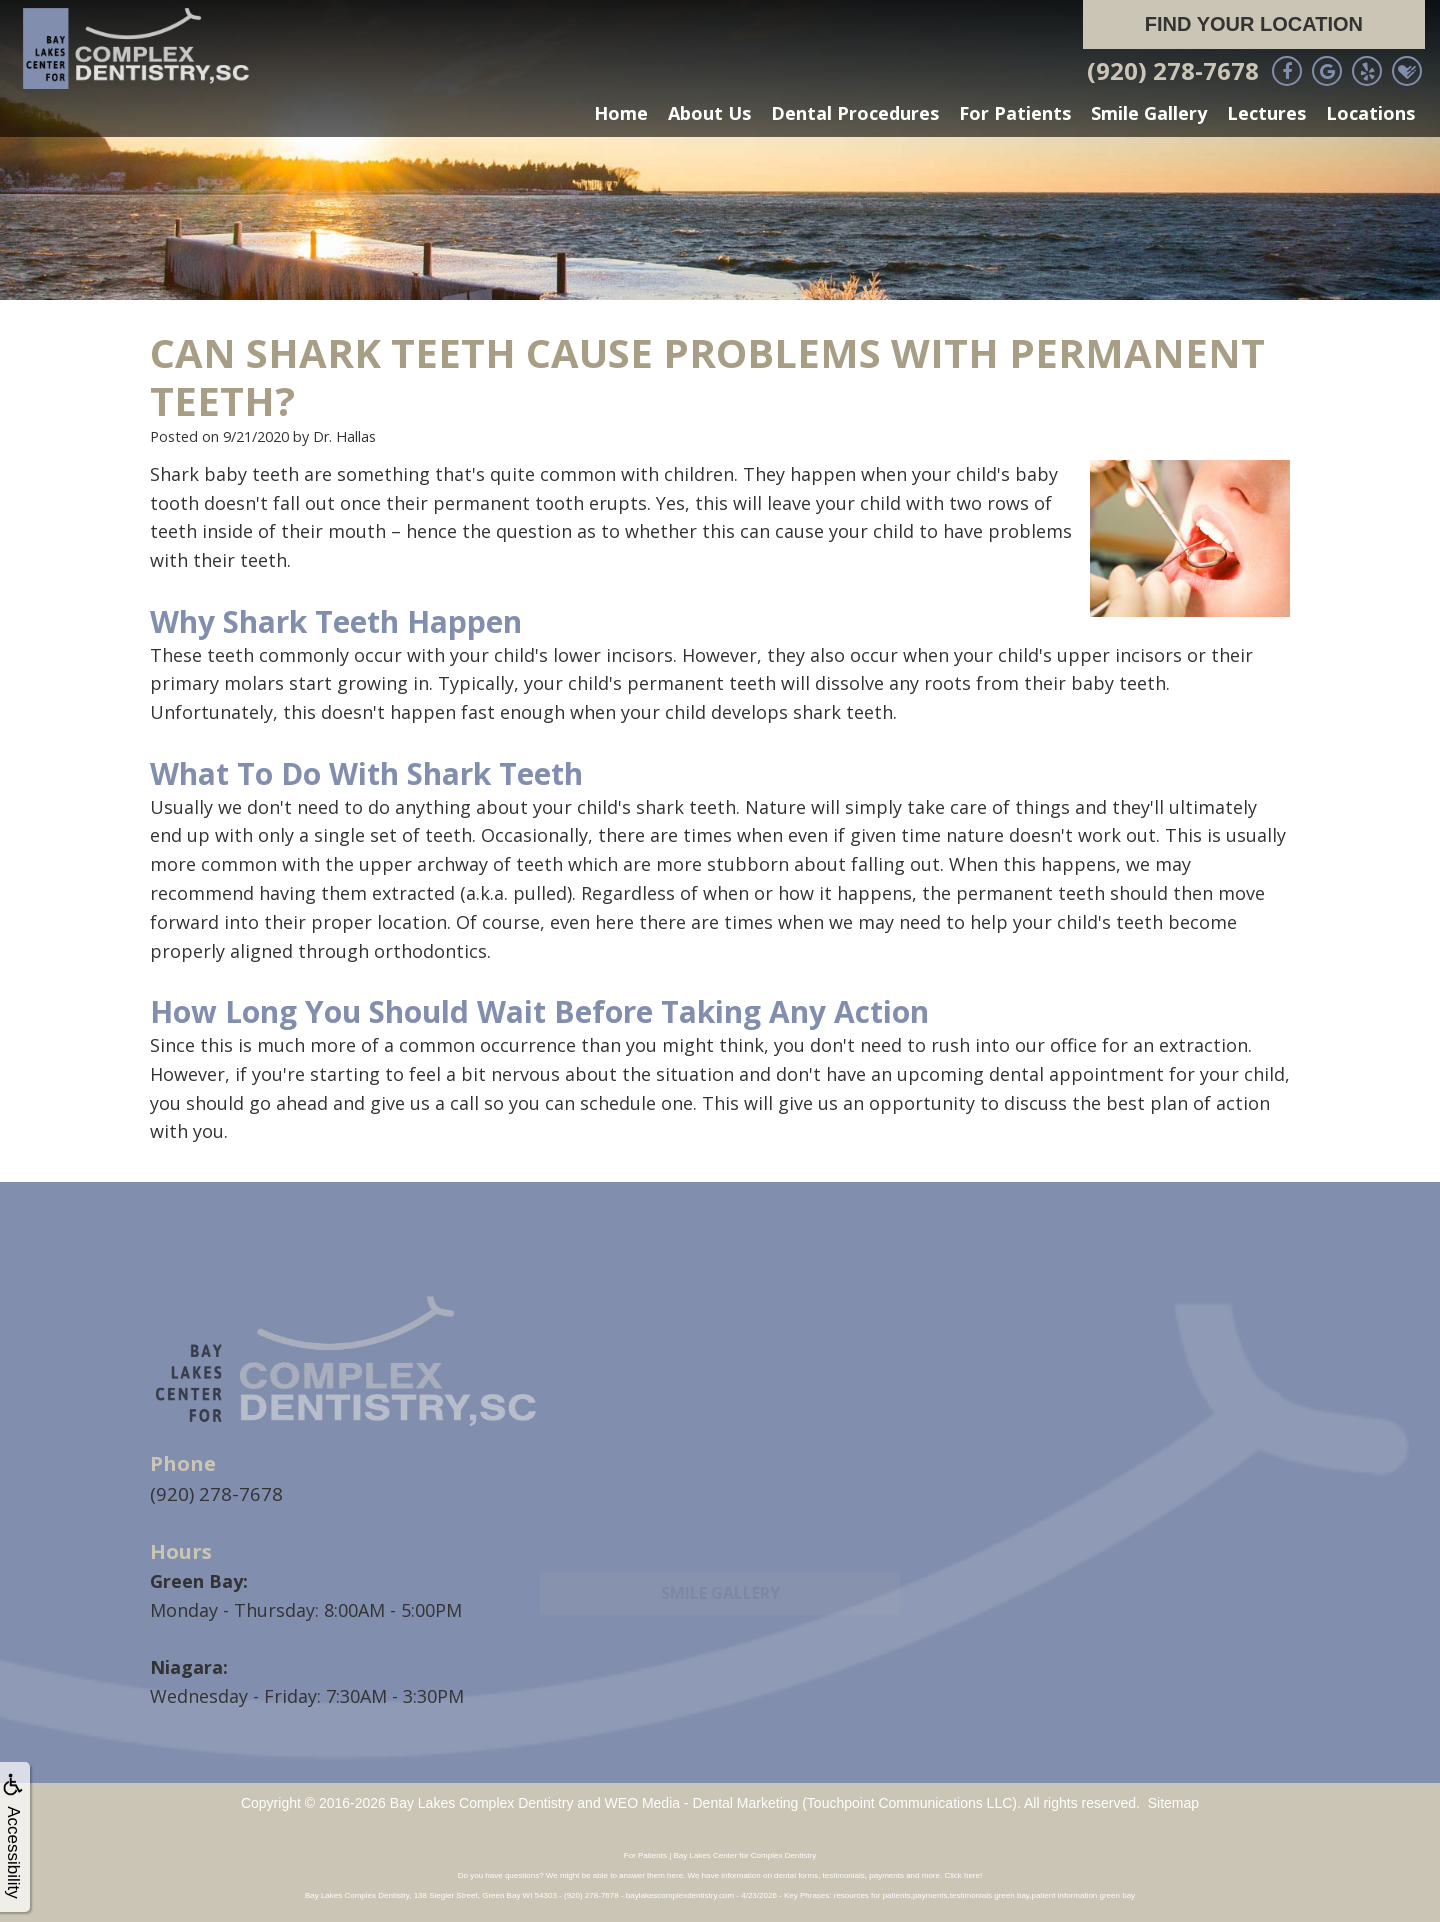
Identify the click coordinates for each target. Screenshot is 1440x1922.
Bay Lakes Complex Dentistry (482, 1802)
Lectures (1266, 113)
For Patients (1015, 113)
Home (621, 113)
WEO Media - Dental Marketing (702, 1802)
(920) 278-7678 (1173, 70)
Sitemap (1173, 1802)
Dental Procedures (855, 113)
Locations (1370, 113)
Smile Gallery (1149, 113)
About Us (709, 113)
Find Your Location (1254, 24)
